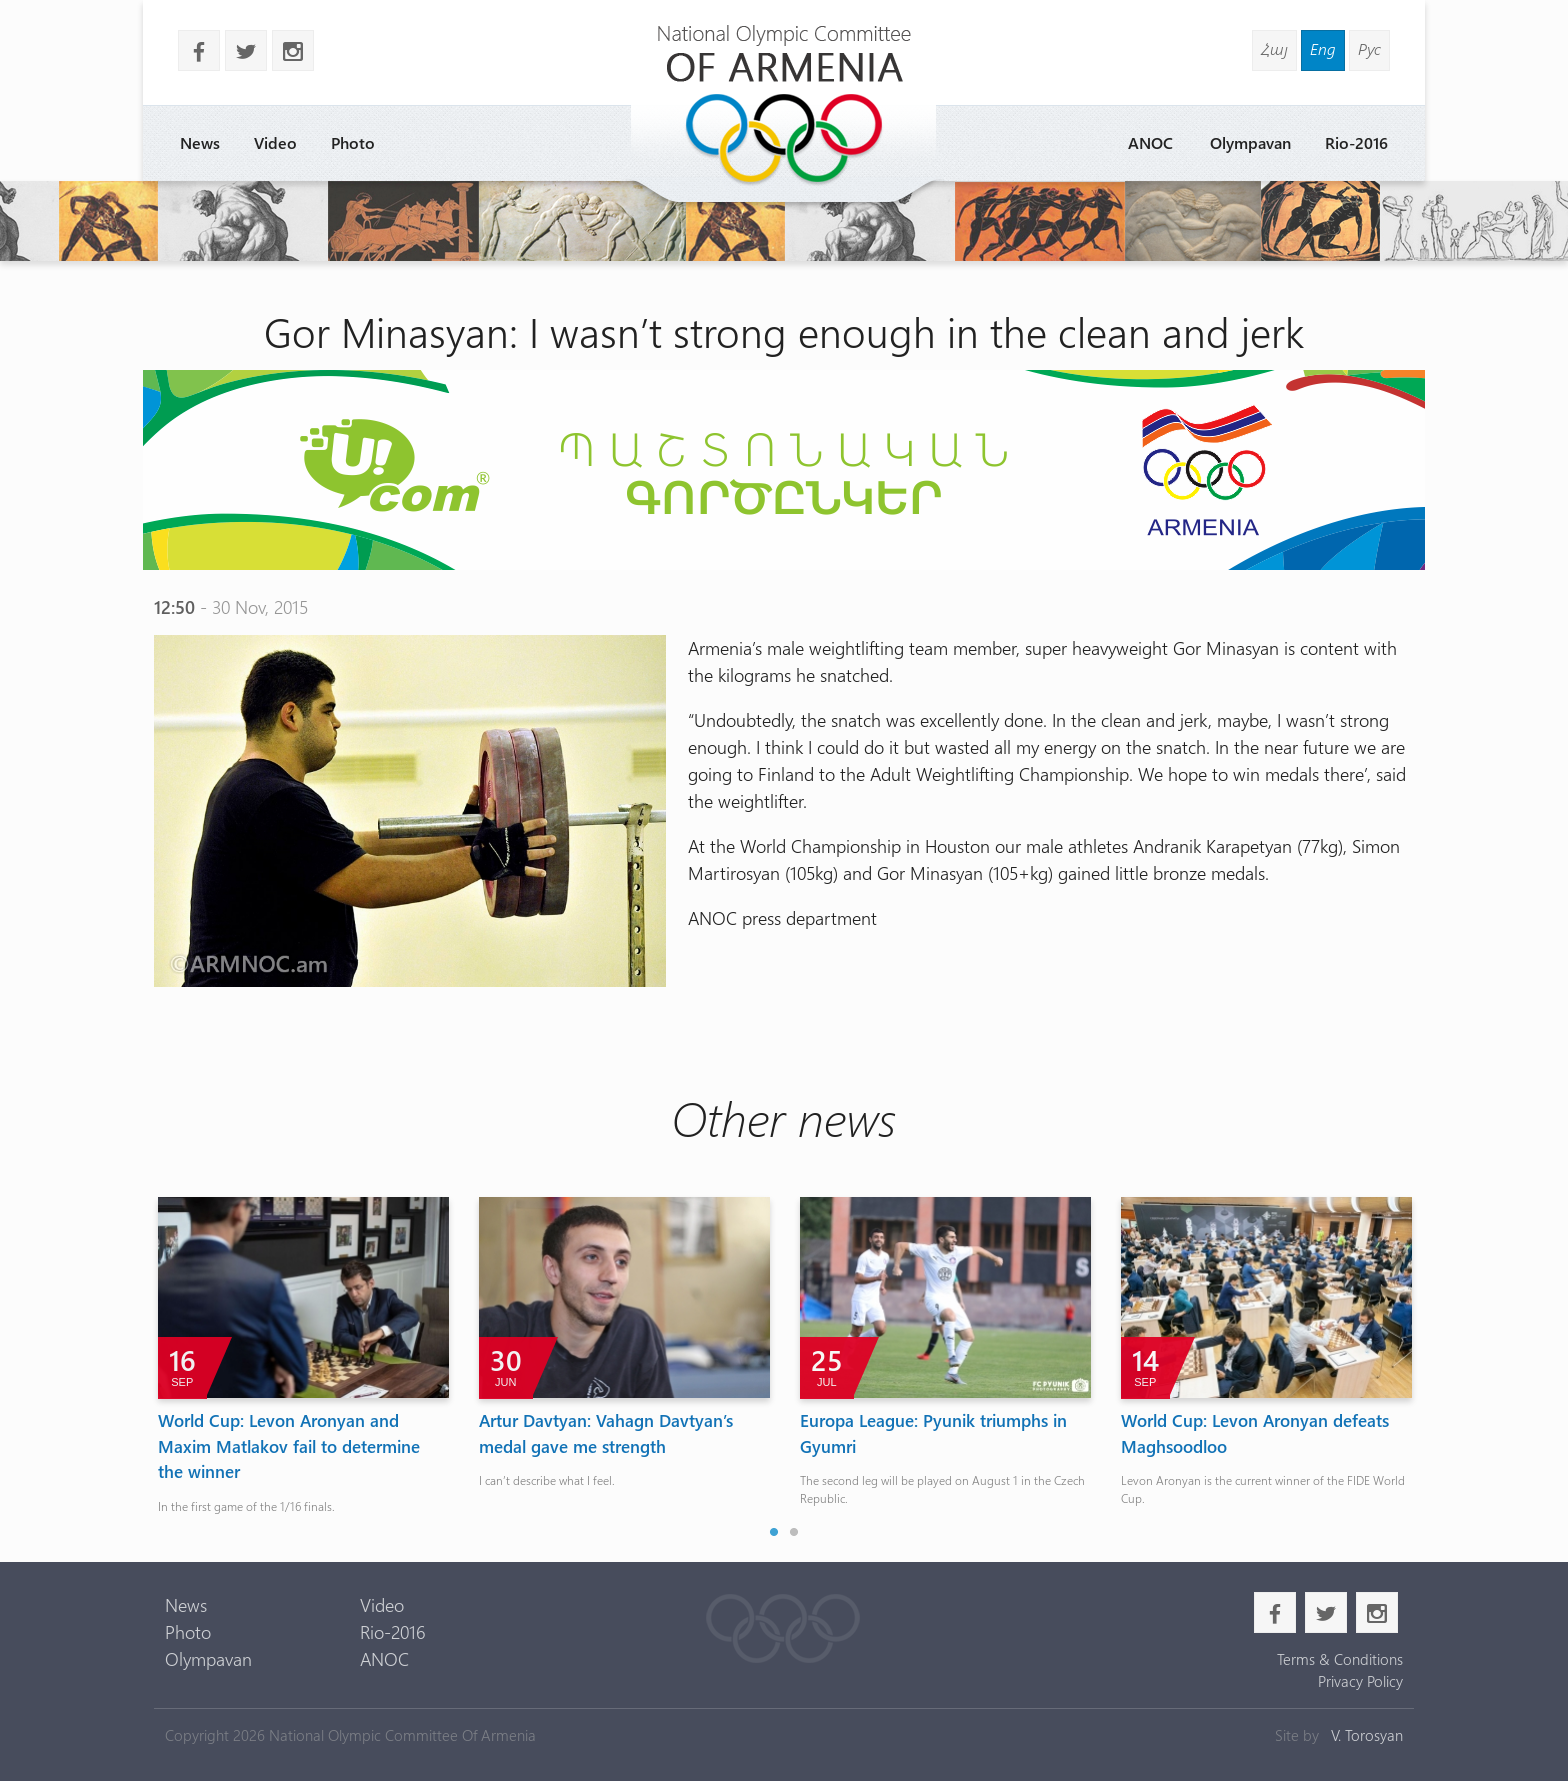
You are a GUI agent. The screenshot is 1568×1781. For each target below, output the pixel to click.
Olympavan (1250, 142)
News (200, 142)
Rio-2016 (1356, 142)
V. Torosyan (1367, 1735)
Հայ (1274, 48)
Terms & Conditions (1340, 1659)
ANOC (1150, 142)
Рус (1369, 48)
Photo (353, 142)
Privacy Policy (1360, 1681)
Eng (1323, 48)
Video (275, 142)
